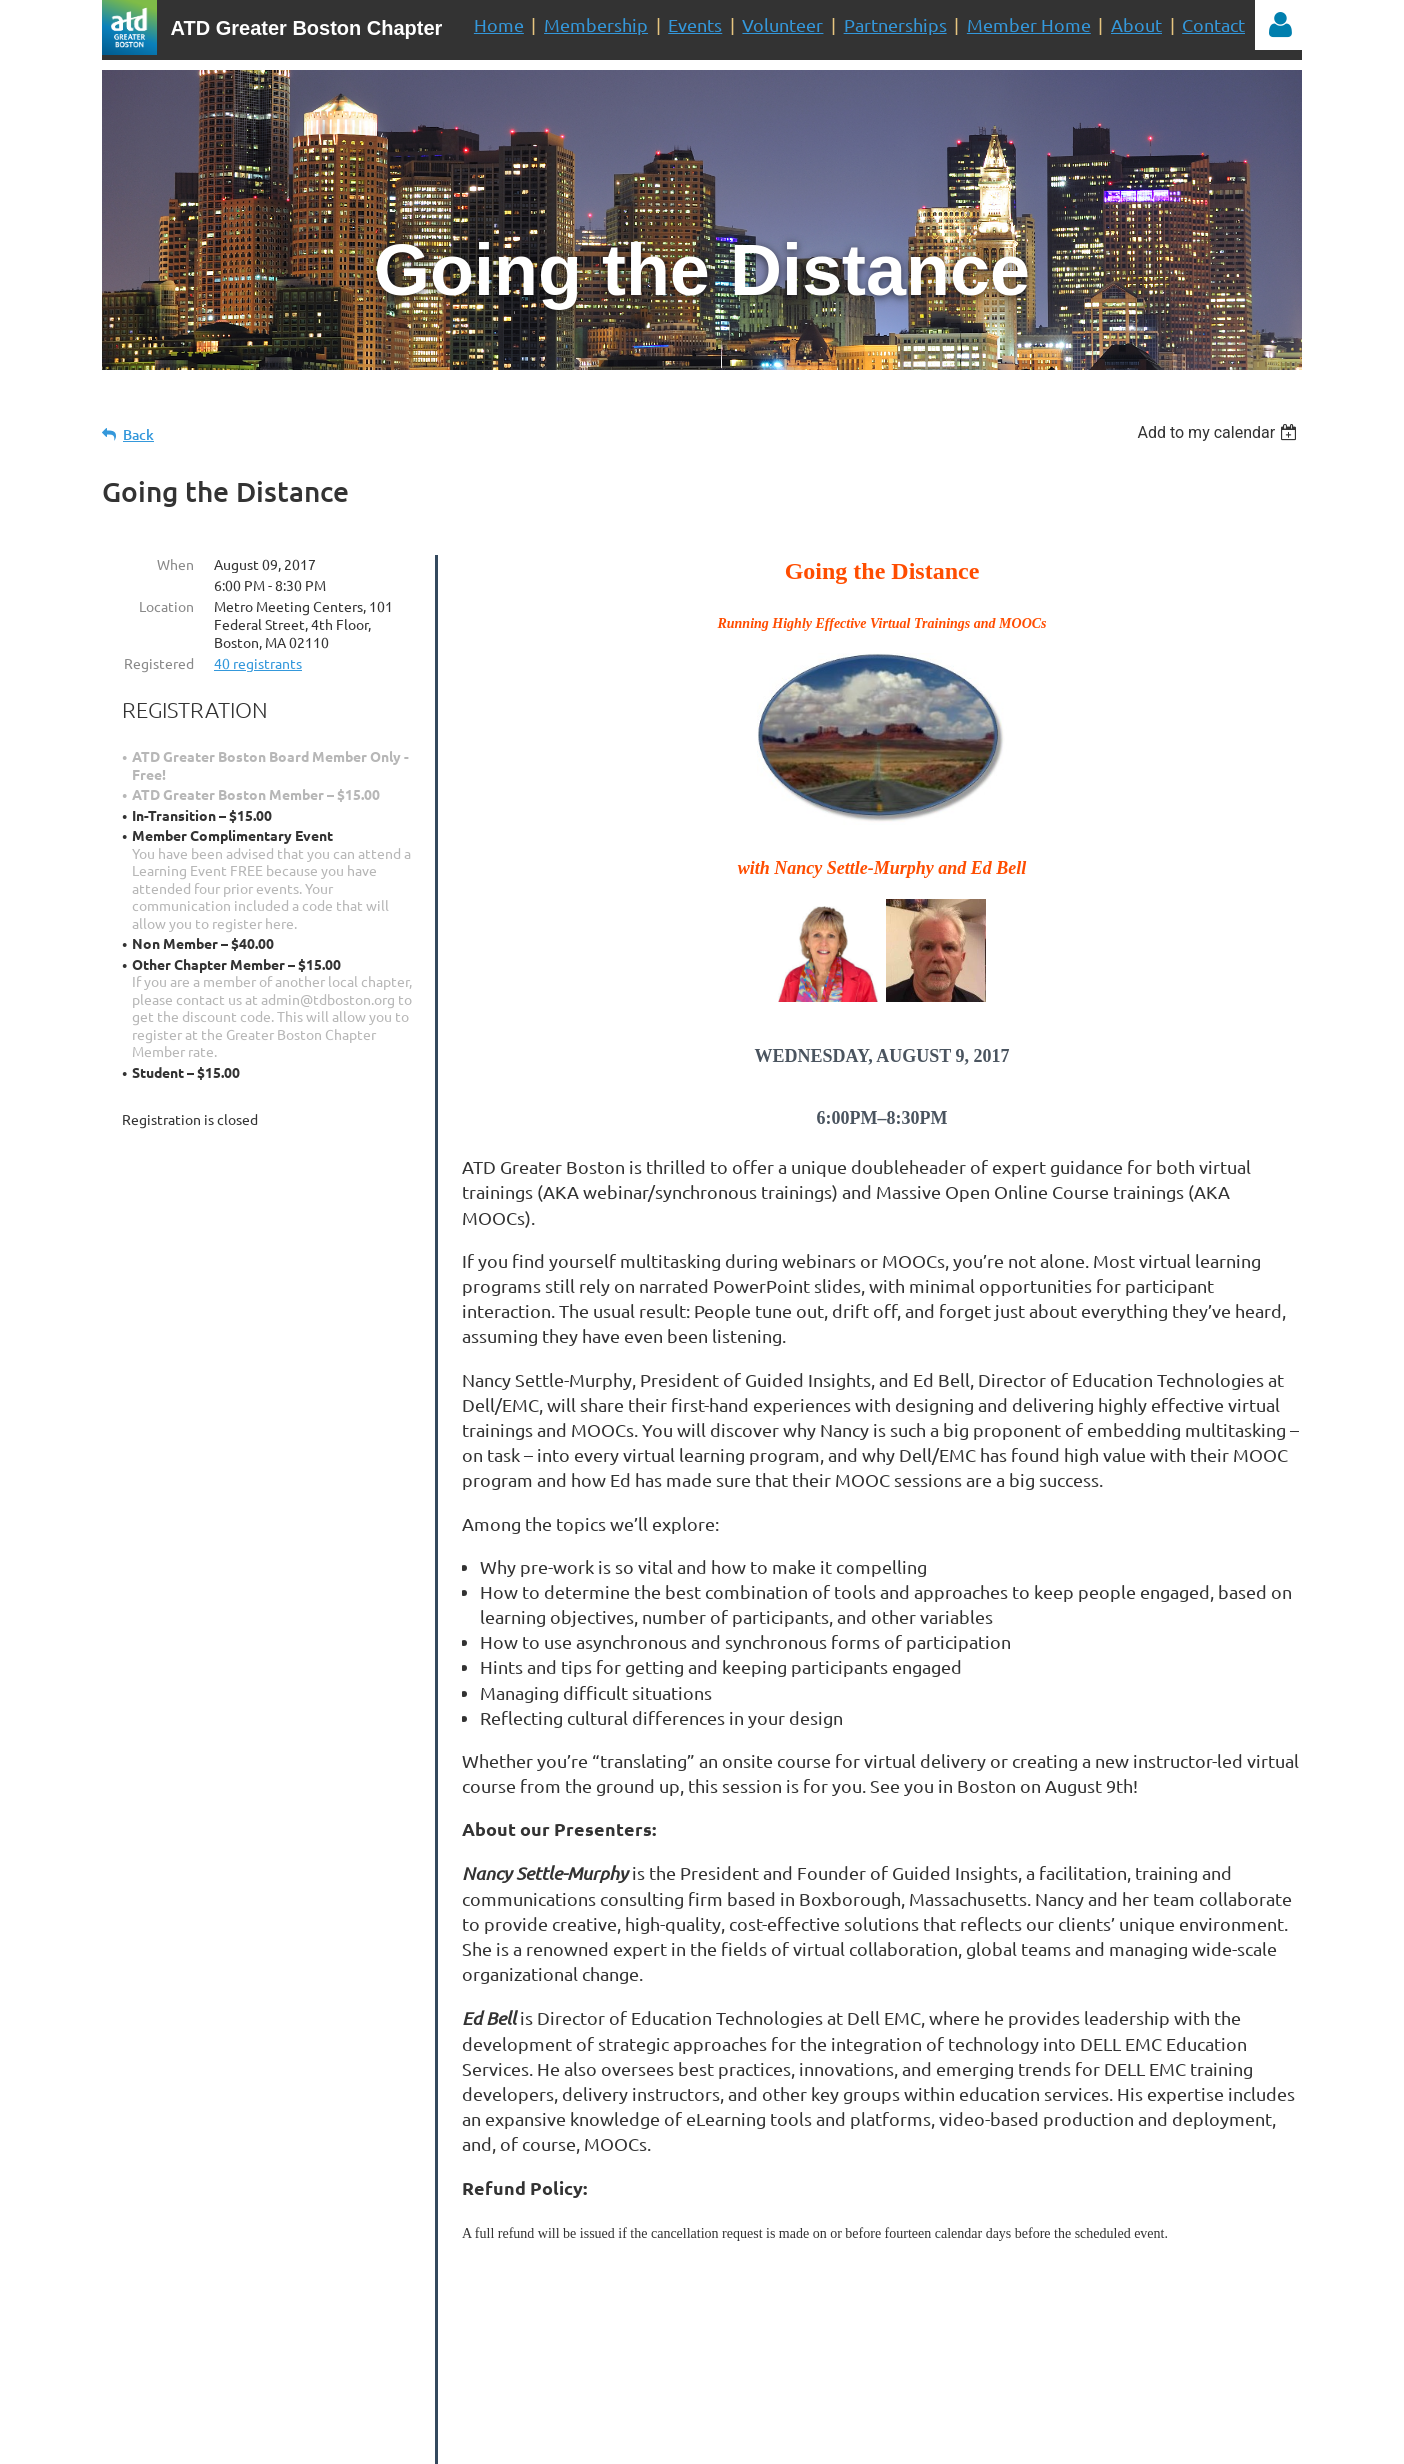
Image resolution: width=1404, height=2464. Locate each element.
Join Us (899, 2335)
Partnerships (895, 24)
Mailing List (735, 2335)
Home (499, 24)
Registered (159, 663)
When (175, 564)
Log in (1280, 25)
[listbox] (1219, 432)
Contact (1213, 24)
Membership (596, 24)
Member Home (1029, 24)
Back (138, 434)
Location (166, 606)
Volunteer (782, 24)
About (1136, 24)
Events (695, 24)
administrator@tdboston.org (718, 2396)
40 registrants (258, 663)
